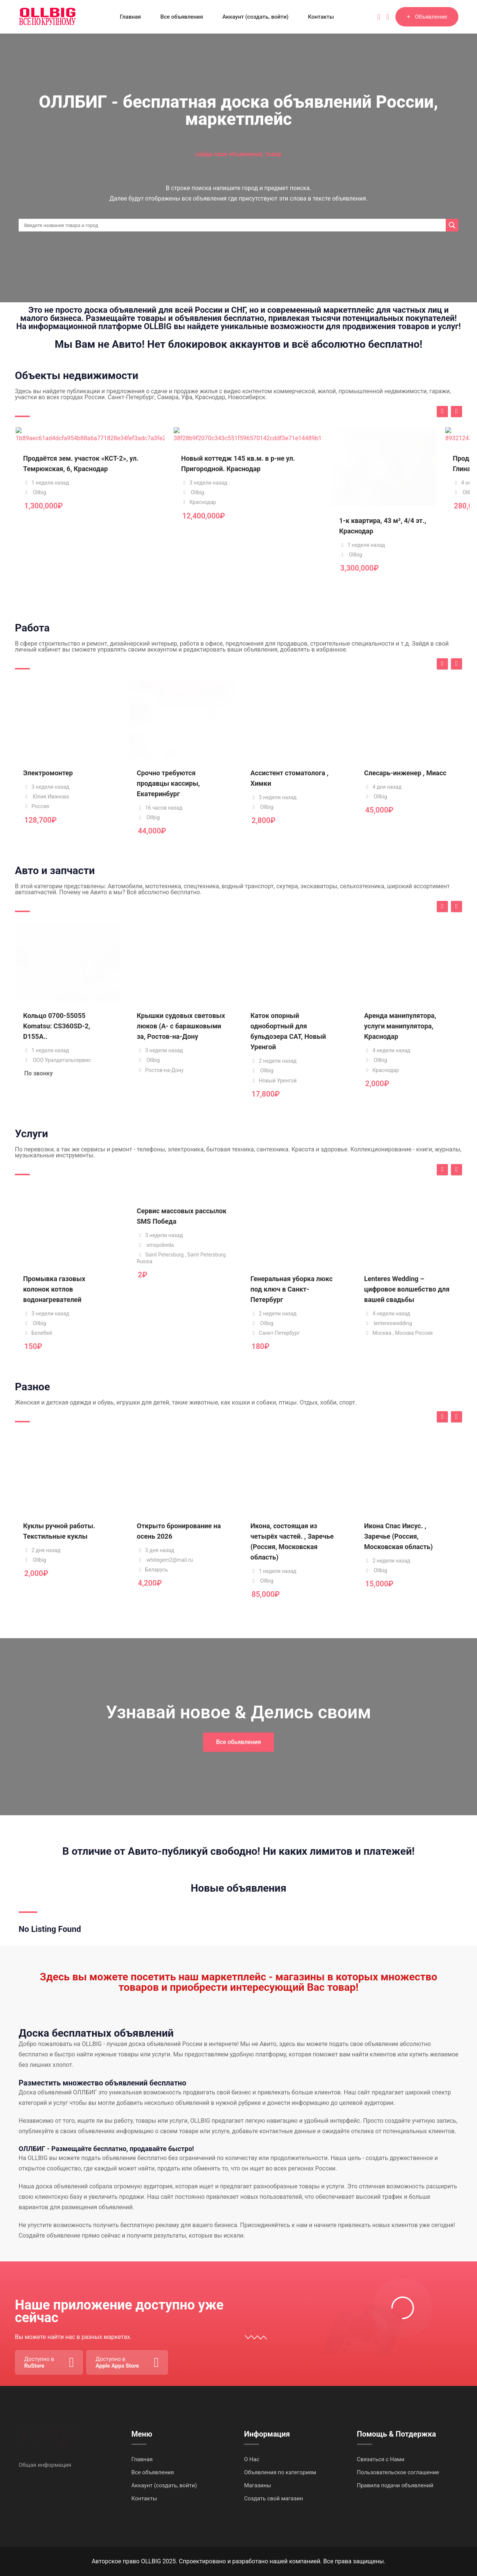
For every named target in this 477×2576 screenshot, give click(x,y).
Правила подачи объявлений (395, 2485)
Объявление (427, 16)
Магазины (257, 2485)
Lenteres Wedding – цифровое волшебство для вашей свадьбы (406, 1289)
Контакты (321, 16)
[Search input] (234, 225)
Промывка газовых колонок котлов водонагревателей (54, 1289)
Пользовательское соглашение (398, 2472)
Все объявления (181, 16)
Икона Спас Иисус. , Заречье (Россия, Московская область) (398, 1536)
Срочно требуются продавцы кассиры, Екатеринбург (168, 783)
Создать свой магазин (273, 2498)
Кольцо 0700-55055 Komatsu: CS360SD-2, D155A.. (56, 1026)
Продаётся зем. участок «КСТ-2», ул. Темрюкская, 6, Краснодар (67, 531)
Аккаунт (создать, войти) (255, 16)
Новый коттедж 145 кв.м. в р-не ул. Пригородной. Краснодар (181, 531)
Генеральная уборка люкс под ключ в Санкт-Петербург (291, 1289)
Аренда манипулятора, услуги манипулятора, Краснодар (400, 1026)
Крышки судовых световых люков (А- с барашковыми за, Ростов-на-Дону (181, 1026)
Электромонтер (48, 773)
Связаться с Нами (381, 2459)
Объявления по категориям (280, 2472)
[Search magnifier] (452, 225)
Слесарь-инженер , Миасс (405, 773)
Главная (130, 16)
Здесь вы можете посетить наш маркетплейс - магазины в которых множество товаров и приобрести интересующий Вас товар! (238, 1982)
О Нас (251, 2459)
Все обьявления (238, 1742)
